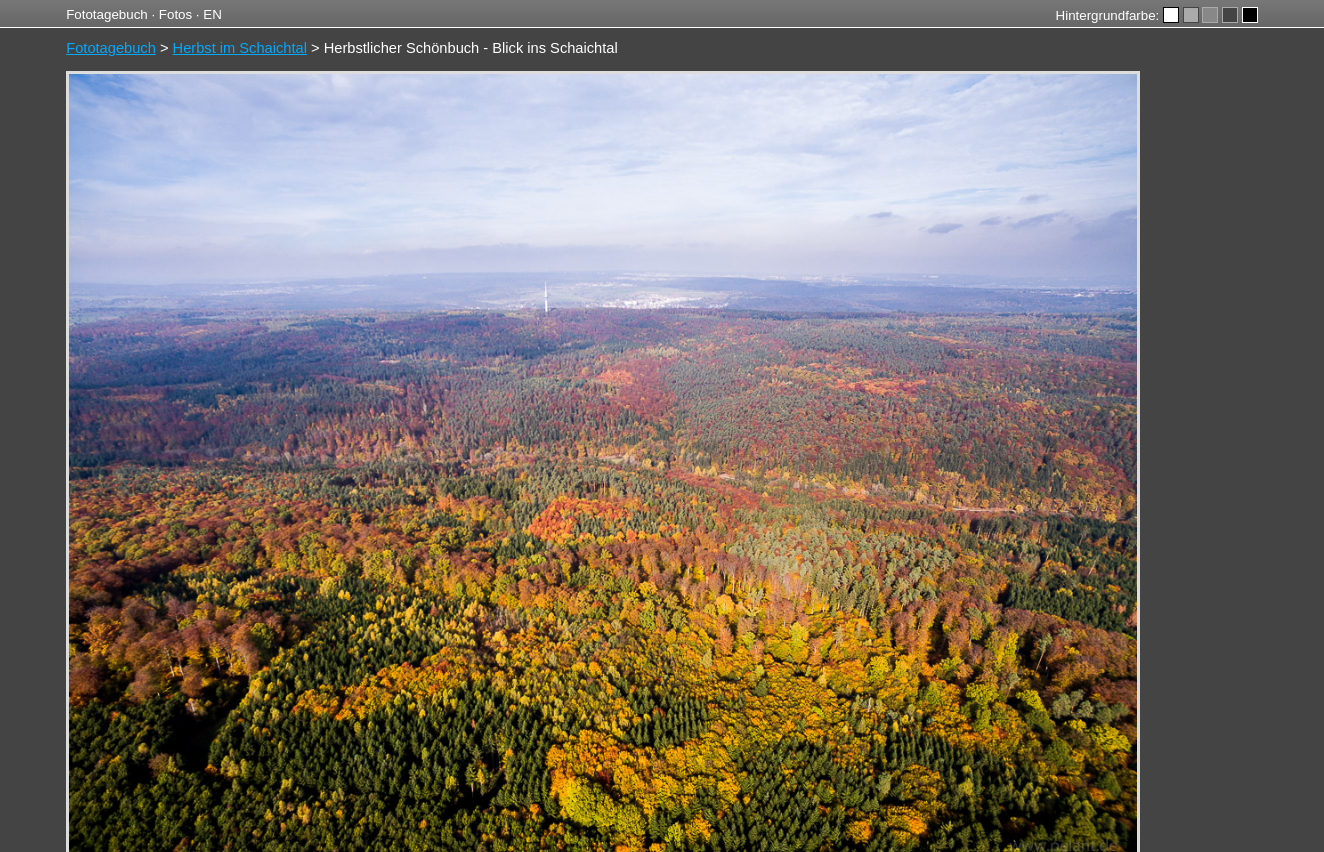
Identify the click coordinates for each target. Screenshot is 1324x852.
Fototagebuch (107, 14)
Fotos (175, 14)
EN (212, 14)
